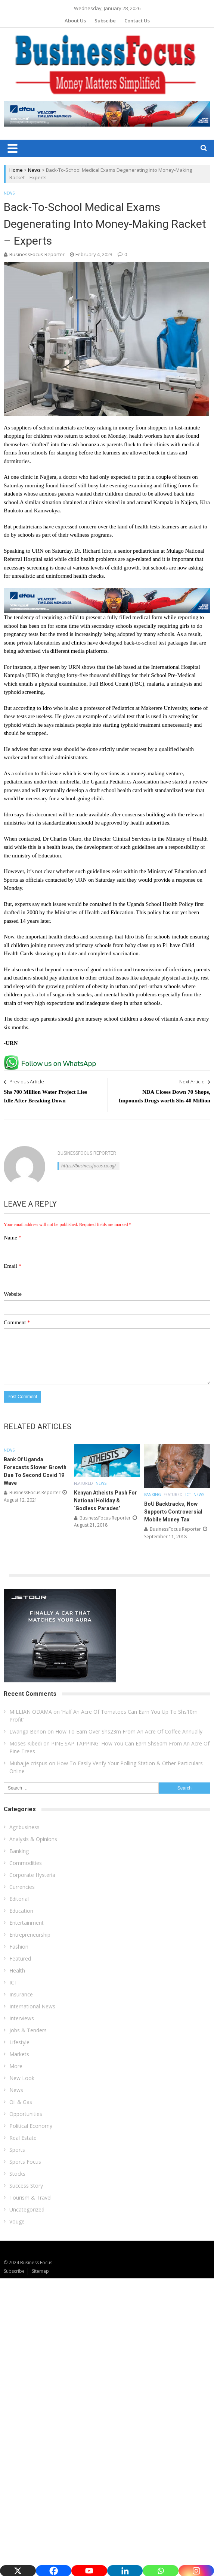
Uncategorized (26, 2209)
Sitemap (40, 2271)
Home (16, 170)
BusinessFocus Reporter (37, 254)
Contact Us (137, 20)
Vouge (17, 2221)
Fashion (18, 1946)
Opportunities (25, 2113)
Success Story (26, 2185)
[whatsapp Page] (52, 1058)
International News (32, 2006)
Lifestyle (19, 2042)
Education (21, 1910)
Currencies (22, 1886)
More (15, 2066)
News (34, 170)
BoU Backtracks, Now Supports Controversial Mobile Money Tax (173, 1512)
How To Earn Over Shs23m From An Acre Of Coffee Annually (128, 1731)
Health (17, 1970)
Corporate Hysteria (32, 1874)
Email (12, 1266)
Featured (83, 1483)
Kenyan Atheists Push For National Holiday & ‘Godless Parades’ (105, 1500)
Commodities (25, 1862)
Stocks (17, 2173)
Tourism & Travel (30, 2197)
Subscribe (14, 2271)
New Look (21, 2078)
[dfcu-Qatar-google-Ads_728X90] (107, 591)
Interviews (21, 2018)
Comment (17, 1322)
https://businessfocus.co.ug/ (88, 1166)
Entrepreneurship (29, 1934)
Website (13, 1294)
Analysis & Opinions (33, 1839)
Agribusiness (24, 1827)
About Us (75, 20)
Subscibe (105, 20)
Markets (19, 2054)
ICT (188, 1494)
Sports (17, 2149)
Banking (152, 1494)
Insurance (21, 1994)
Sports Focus (25, 2161)
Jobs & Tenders (28, 2030)
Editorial (19, 1898)
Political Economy (30, 2125)
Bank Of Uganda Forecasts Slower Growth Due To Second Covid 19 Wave (35, 1471)
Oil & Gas (20, 2101)
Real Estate (23, 2137)
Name (12, 1238)
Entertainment (26, 1922)
